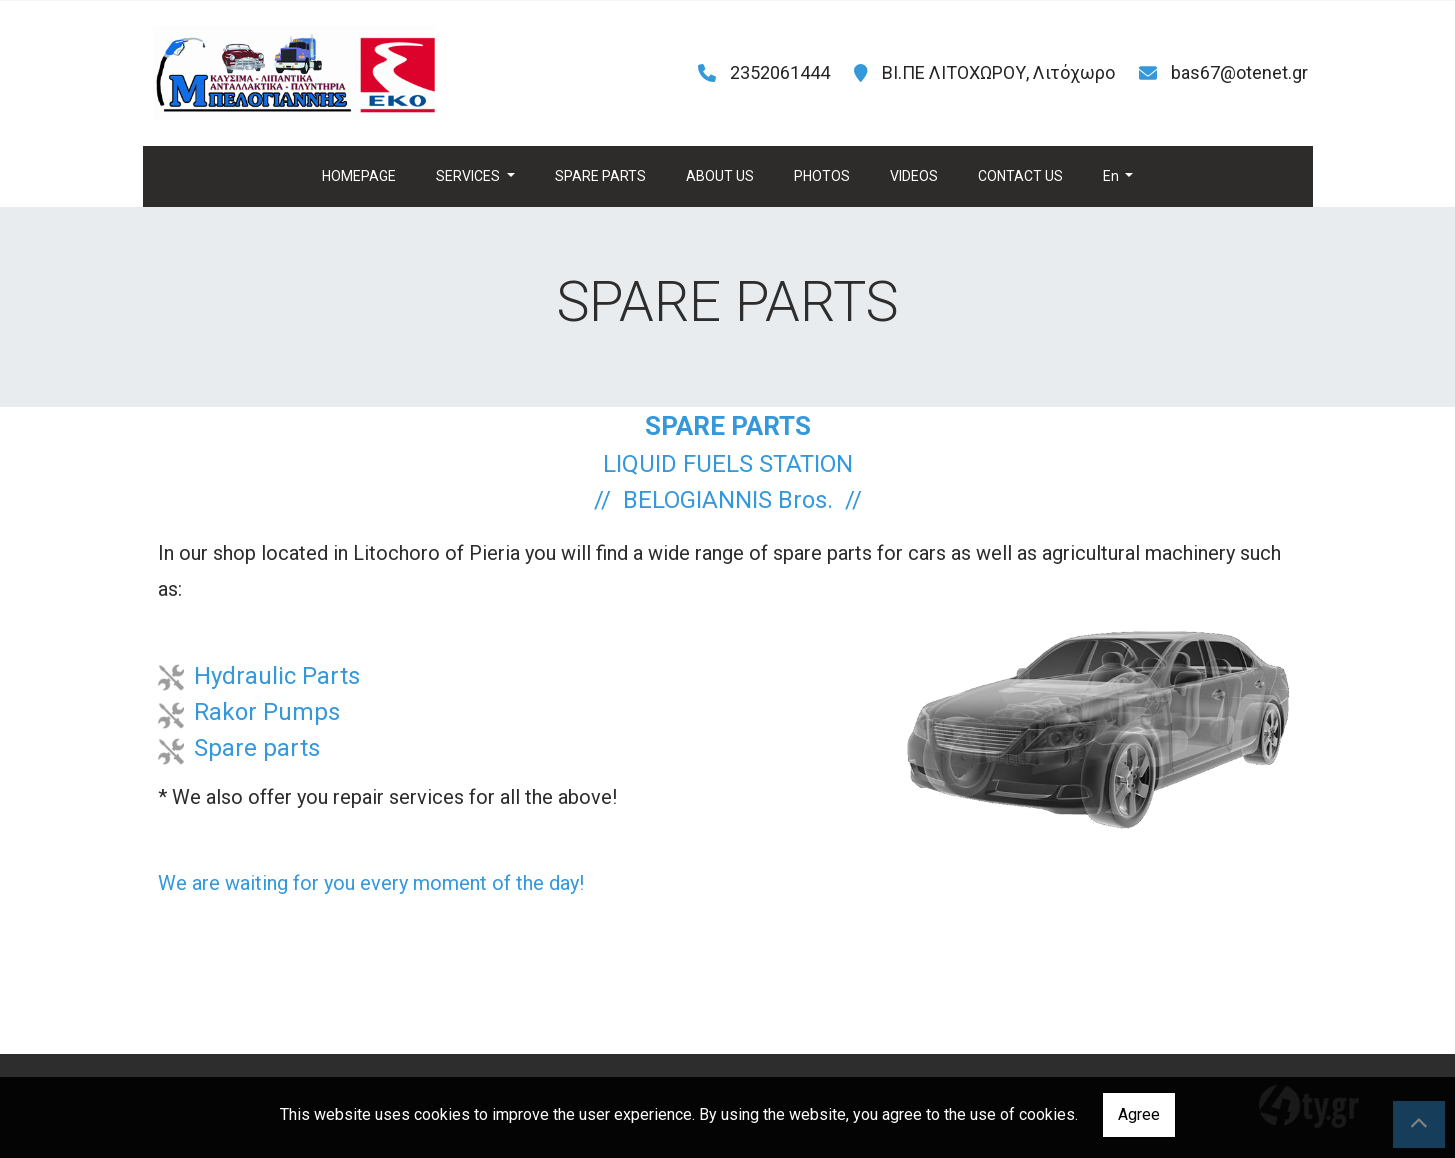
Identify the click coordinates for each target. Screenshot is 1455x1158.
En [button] (1112, 176)
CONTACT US (1020, 176)
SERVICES (469, 176)
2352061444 (780, 72)
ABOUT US (720, 176)
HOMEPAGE (359, 176)
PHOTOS (822, 176)
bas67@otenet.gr (1239, 72)
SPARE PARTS (600, 176)
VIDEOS (914, 176)
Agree (1139, 1114)
